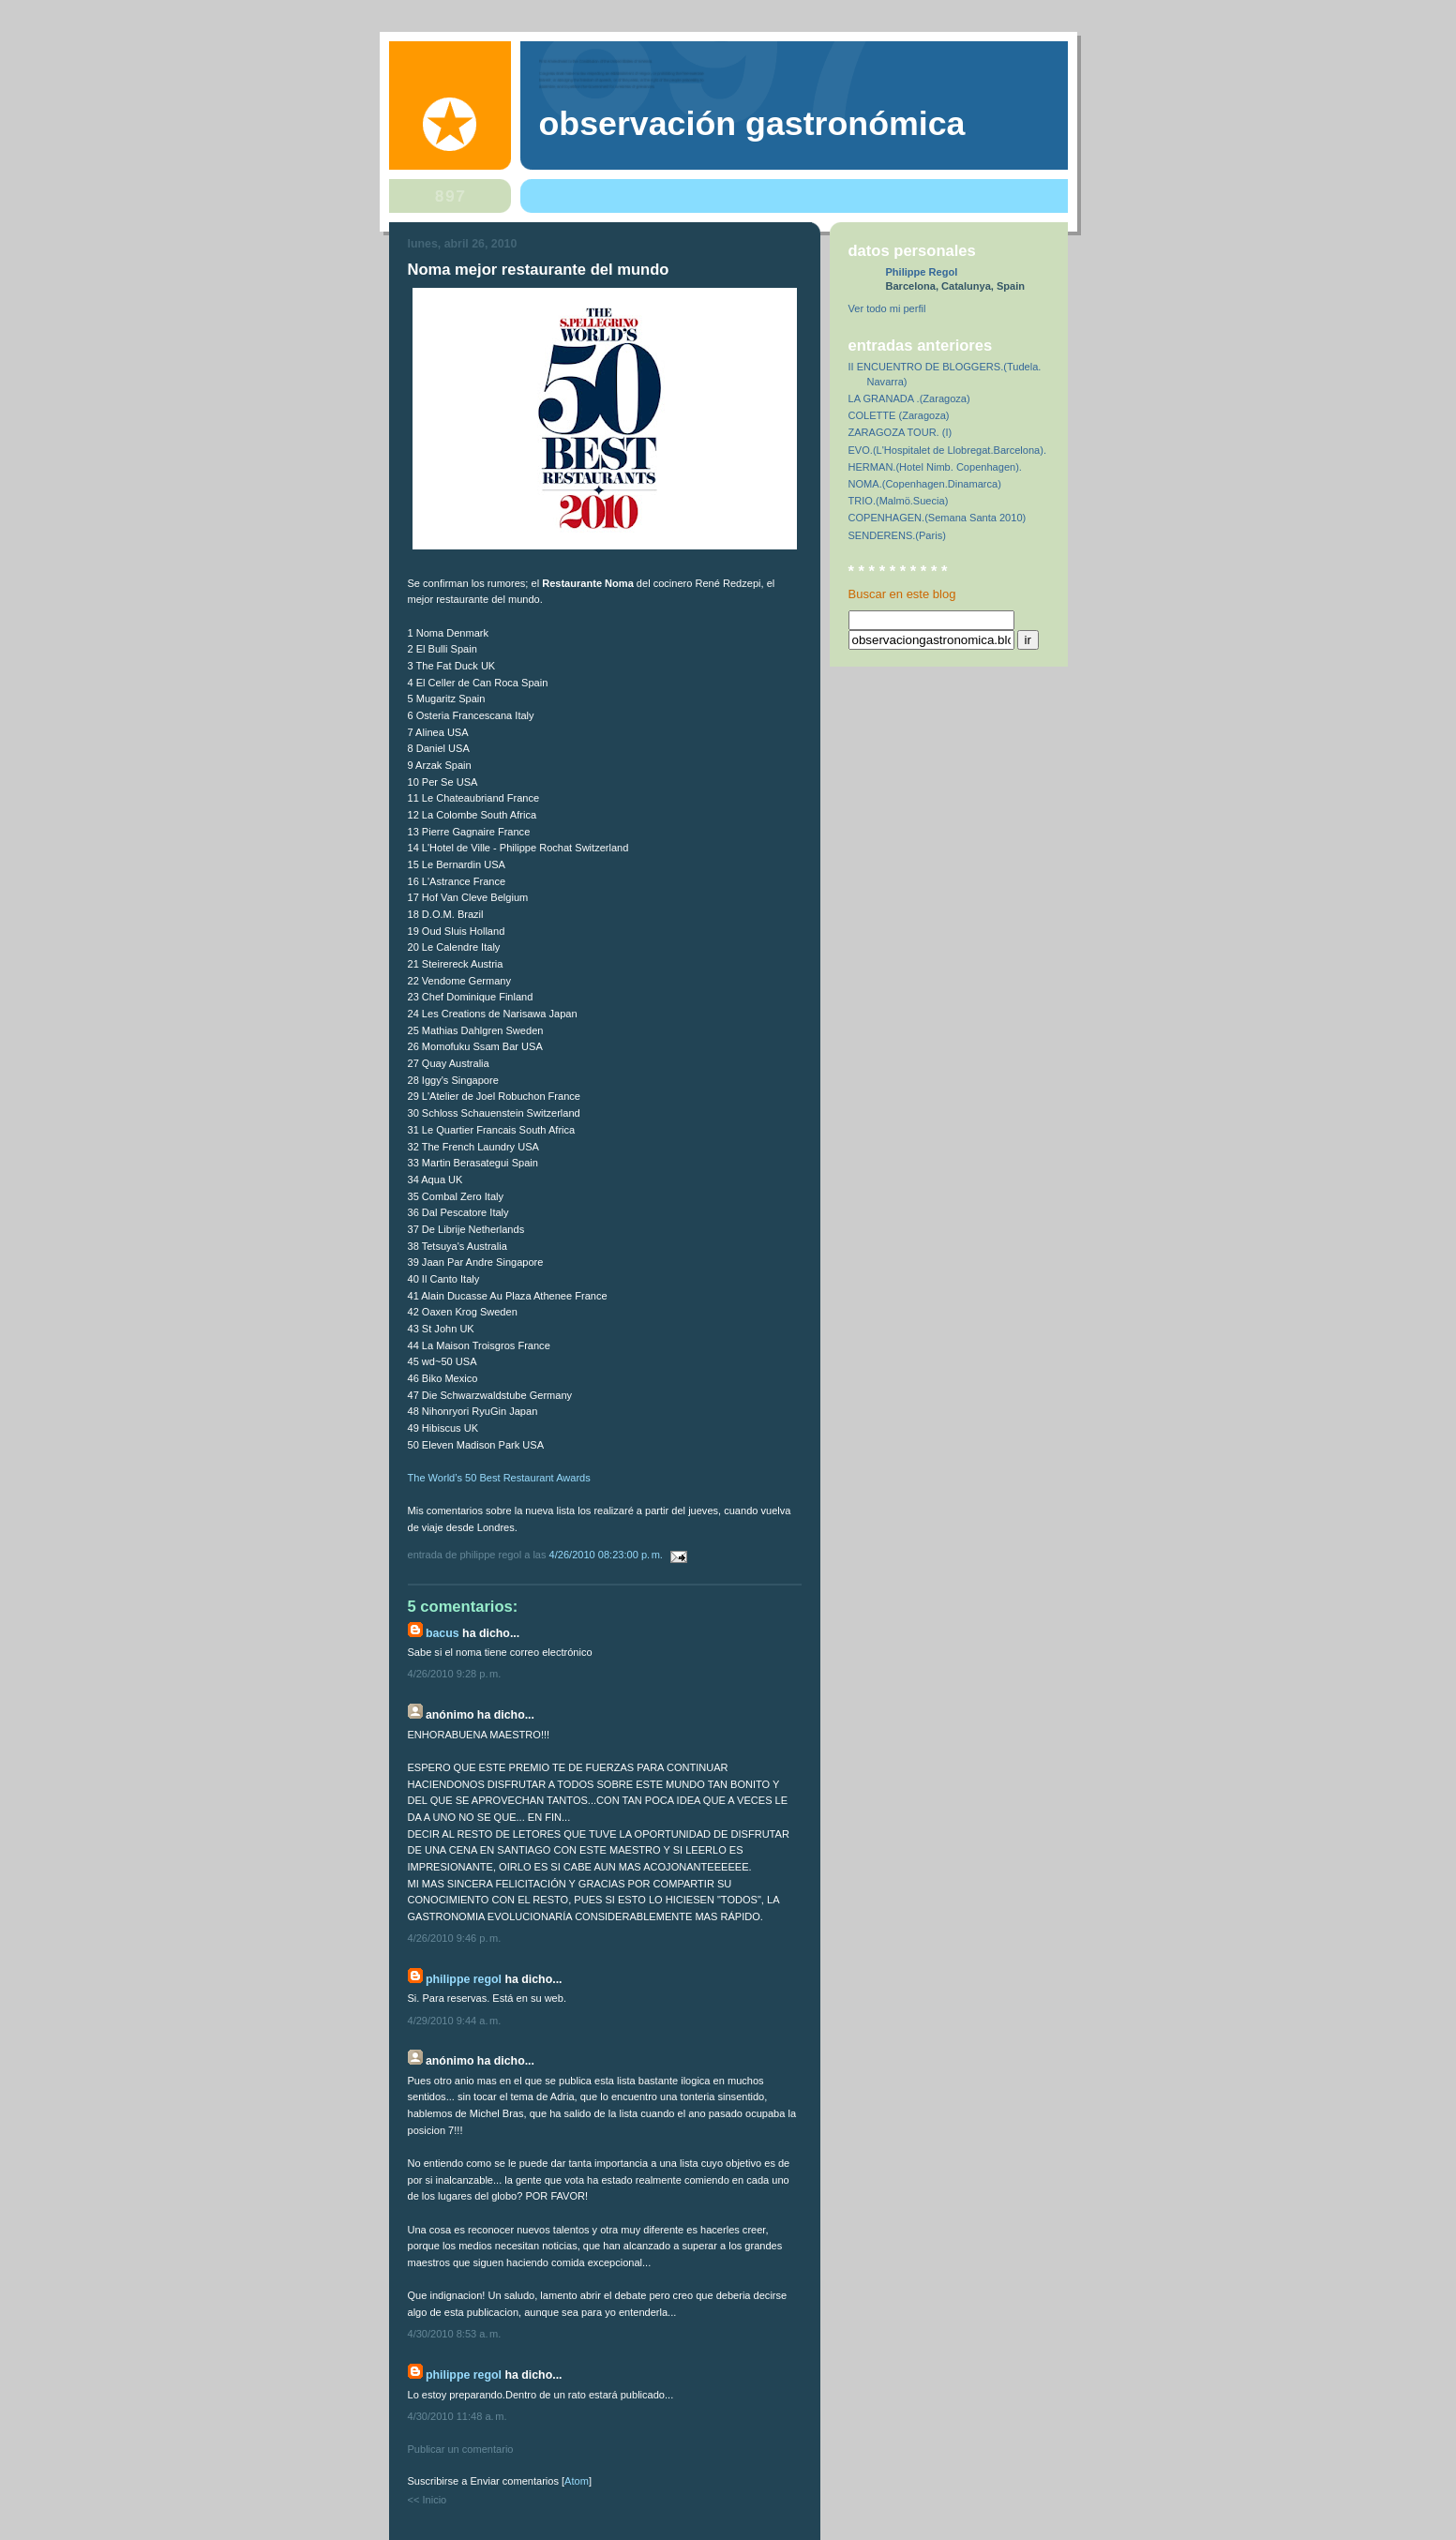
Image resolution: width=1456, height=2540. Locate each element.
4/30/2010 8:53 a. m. (455, 2333)
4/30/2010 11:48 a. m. (457, 2416)
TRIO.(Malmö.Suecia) (898, 500)
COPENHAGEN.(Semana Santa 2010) (937, 517)
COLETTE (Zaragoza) (899, 415)
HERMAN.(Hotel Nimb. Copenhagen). (935, 467)
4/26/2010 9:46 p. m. (455, 1938)
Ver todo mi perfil (887, 308)
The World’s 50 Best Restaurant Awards (499, 1477)
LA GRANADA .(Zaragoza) (909, 398)
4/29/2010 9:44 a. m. (455, 2020)
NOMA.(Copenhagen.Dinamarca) (924, 483)
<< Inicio (427, 2499)
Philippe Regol (464, 1979)
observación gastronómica (752, 124)
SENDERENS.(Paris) (897, 535)
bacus (442, 1633)
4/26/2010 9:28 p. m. (455, 1673)
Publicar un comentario (461, 2449)
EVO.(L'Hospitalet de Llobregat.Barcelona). (947, 450)
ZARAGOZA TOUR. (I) (900, 432)
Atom (576, 2481)
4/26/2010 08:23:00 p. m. (607, 1554)
